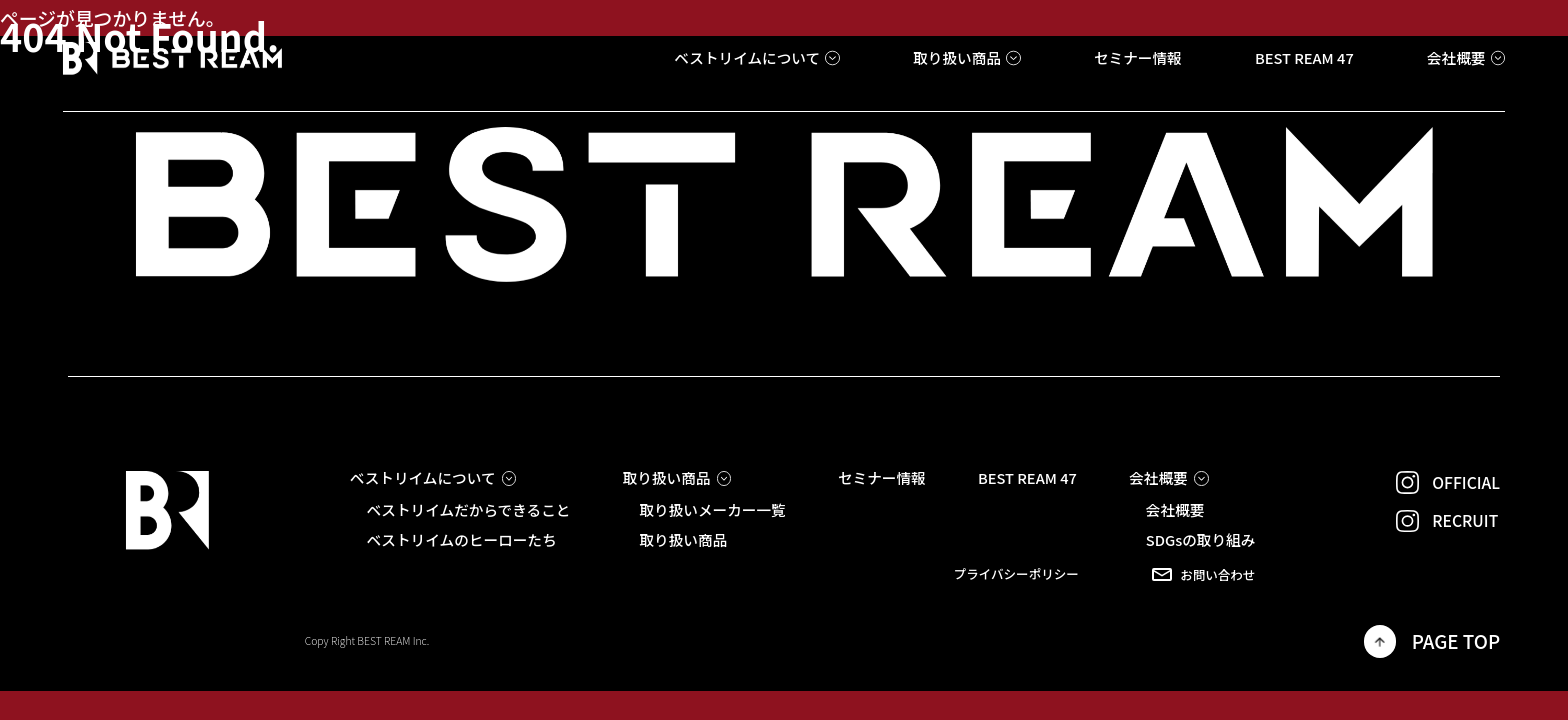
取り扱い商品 (683, 540)
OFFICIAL (1448, 482)
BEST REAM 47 (1027, 478)
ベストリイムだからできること (468, 510)
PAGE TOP (1432, 641)
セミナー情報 (882, 478)
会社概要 (1175, 510)
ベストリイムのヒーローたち (461, 540)
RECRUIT (1447, 521)
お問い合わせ (1203, 574)
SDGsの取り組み (1201, 540)
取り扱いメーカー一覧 (712, 510)
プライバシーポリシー (1016, 574)
